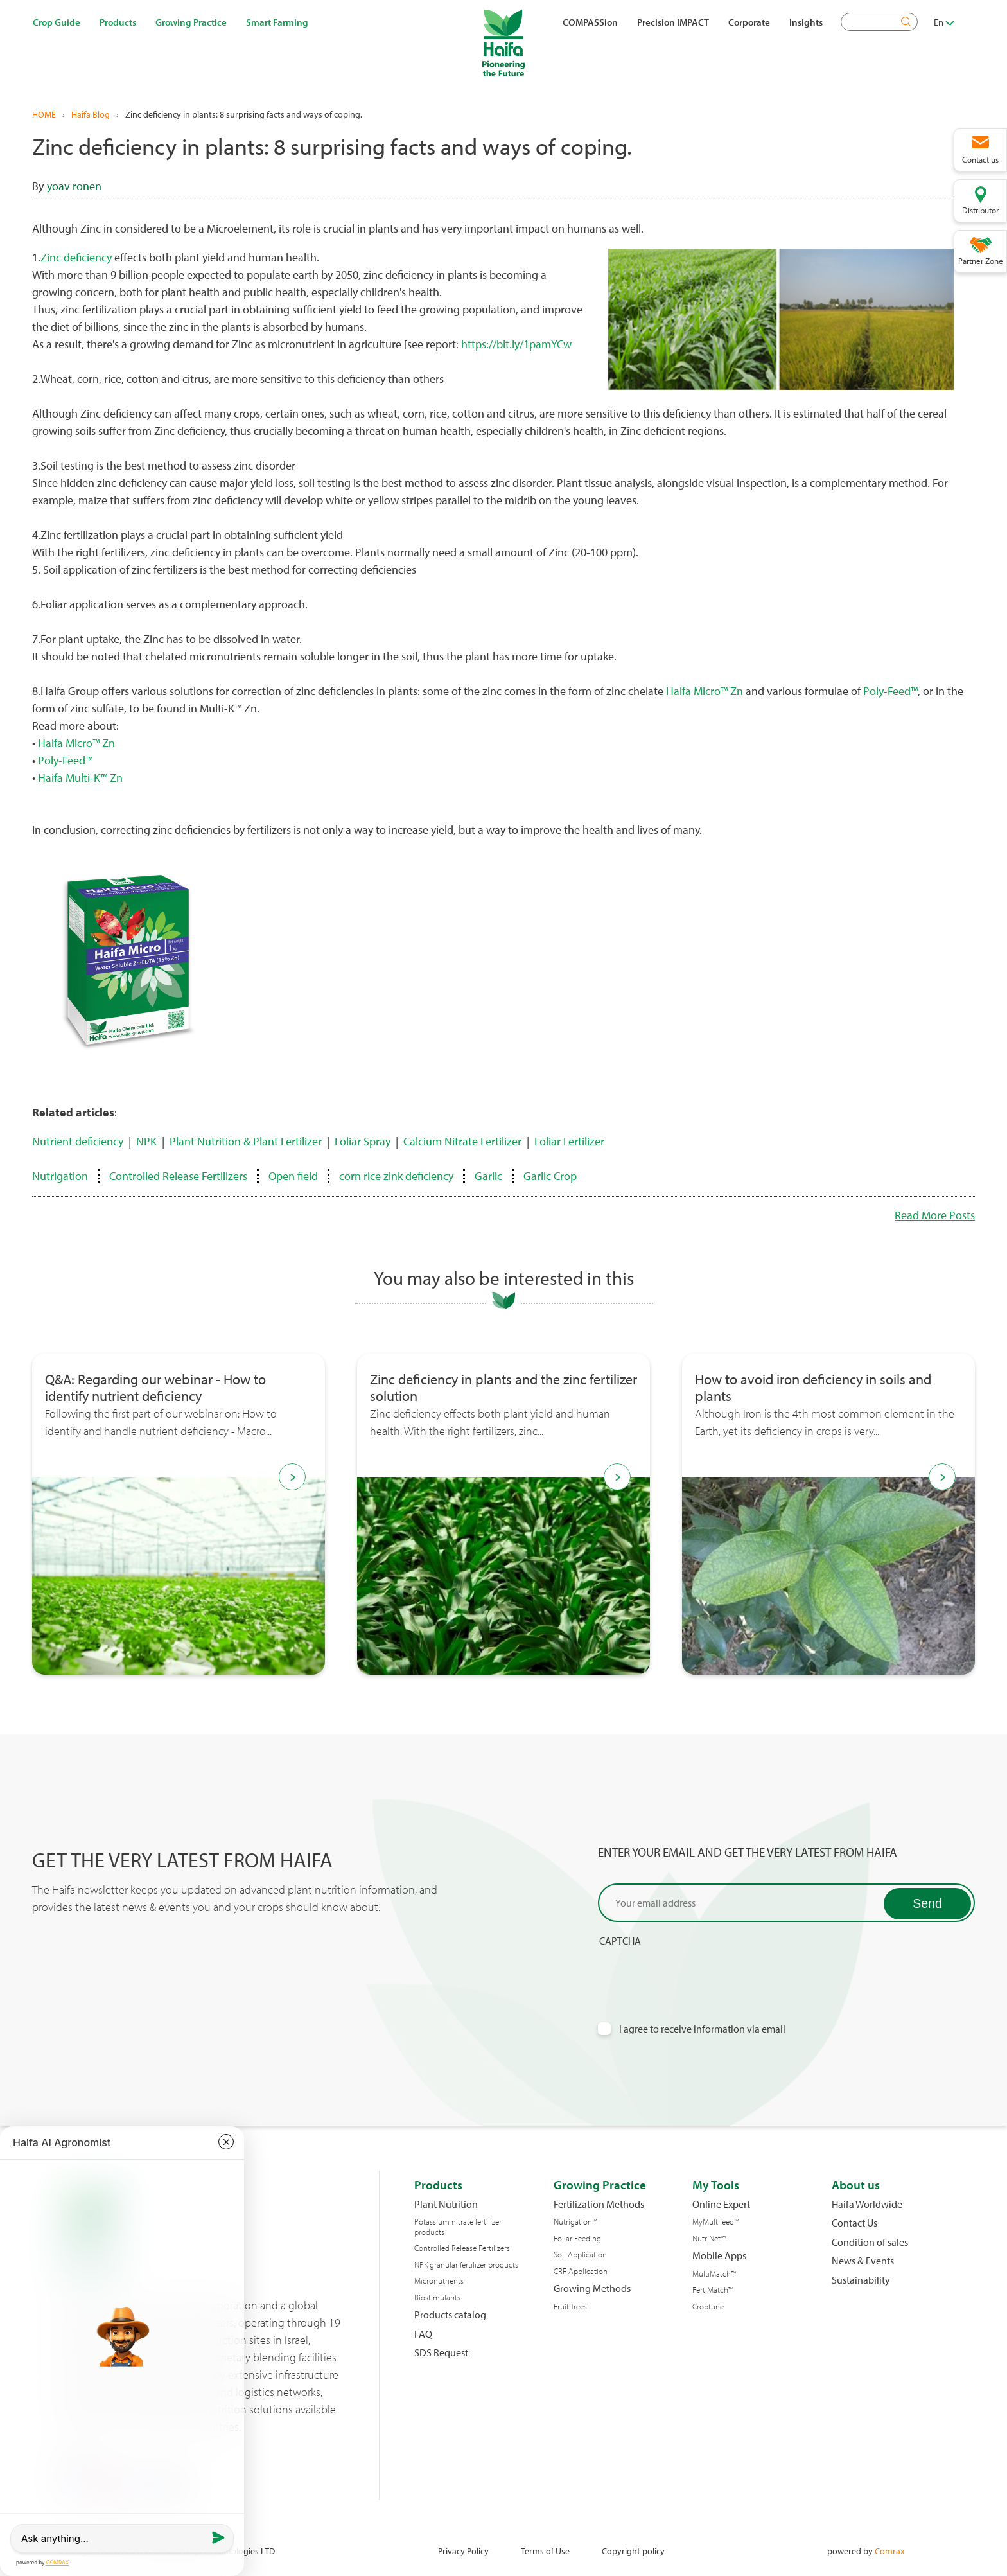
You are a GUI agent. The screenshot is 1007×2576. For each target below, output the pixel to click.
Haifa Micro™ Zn (704, 691)
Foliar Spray (362, 1141)
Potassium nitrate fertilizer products (458, 2227)
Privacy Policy (463, 2551)
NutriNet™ (709, 2238)
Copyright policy (633, 2551)
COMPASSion (590, 21)
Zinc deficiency (76, 257)
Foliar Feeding (577, 2238)
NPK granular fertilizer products (466, 2265)
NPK (146, 1141)
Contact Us (854, 2223)
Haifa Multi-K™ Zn (80, 777)
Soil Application (580, 2254)
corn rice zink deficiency (396, 1176)
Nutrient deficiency (77, 1141)
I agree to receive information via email (702, 2029)
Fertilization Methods (599, 2204)
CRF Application (581, 2271)
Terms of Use (545, 2551)
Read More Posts (935, 1215)
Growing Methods (592, 2288)
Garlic (488, 1176)
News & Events (863, 2261)
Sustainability (861, 2280)
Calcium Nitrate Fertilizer (462, 1141)
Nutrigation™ (575, 2222)
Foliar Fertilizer (569, 1141)
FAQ (423, 2334)
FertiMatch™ (712, 2290)
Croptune (708, 2306)
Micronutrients (439, 2281)
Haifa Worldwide (867, 2204)
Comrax (889, 2551)
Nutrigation (60, 1176)
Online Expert (721, 2204)
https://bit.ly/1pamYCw (516, 344)
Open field (293, 1176)
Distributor (980, 210)
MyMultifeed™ (715, 2222)
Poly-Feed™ (890, 691)
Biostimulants (437, 2297)
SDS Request (441, 2353)
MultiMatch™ (714, 2274)
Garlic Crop (550, 1176)
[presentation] (695, 1972)
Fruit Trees (570, 2306)
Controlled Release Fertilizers (178, 1176)
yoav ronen (74, 186)
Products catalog (450, 2315)
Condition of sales (870, 2242)
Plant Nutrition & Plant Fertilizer (246, 1141)
